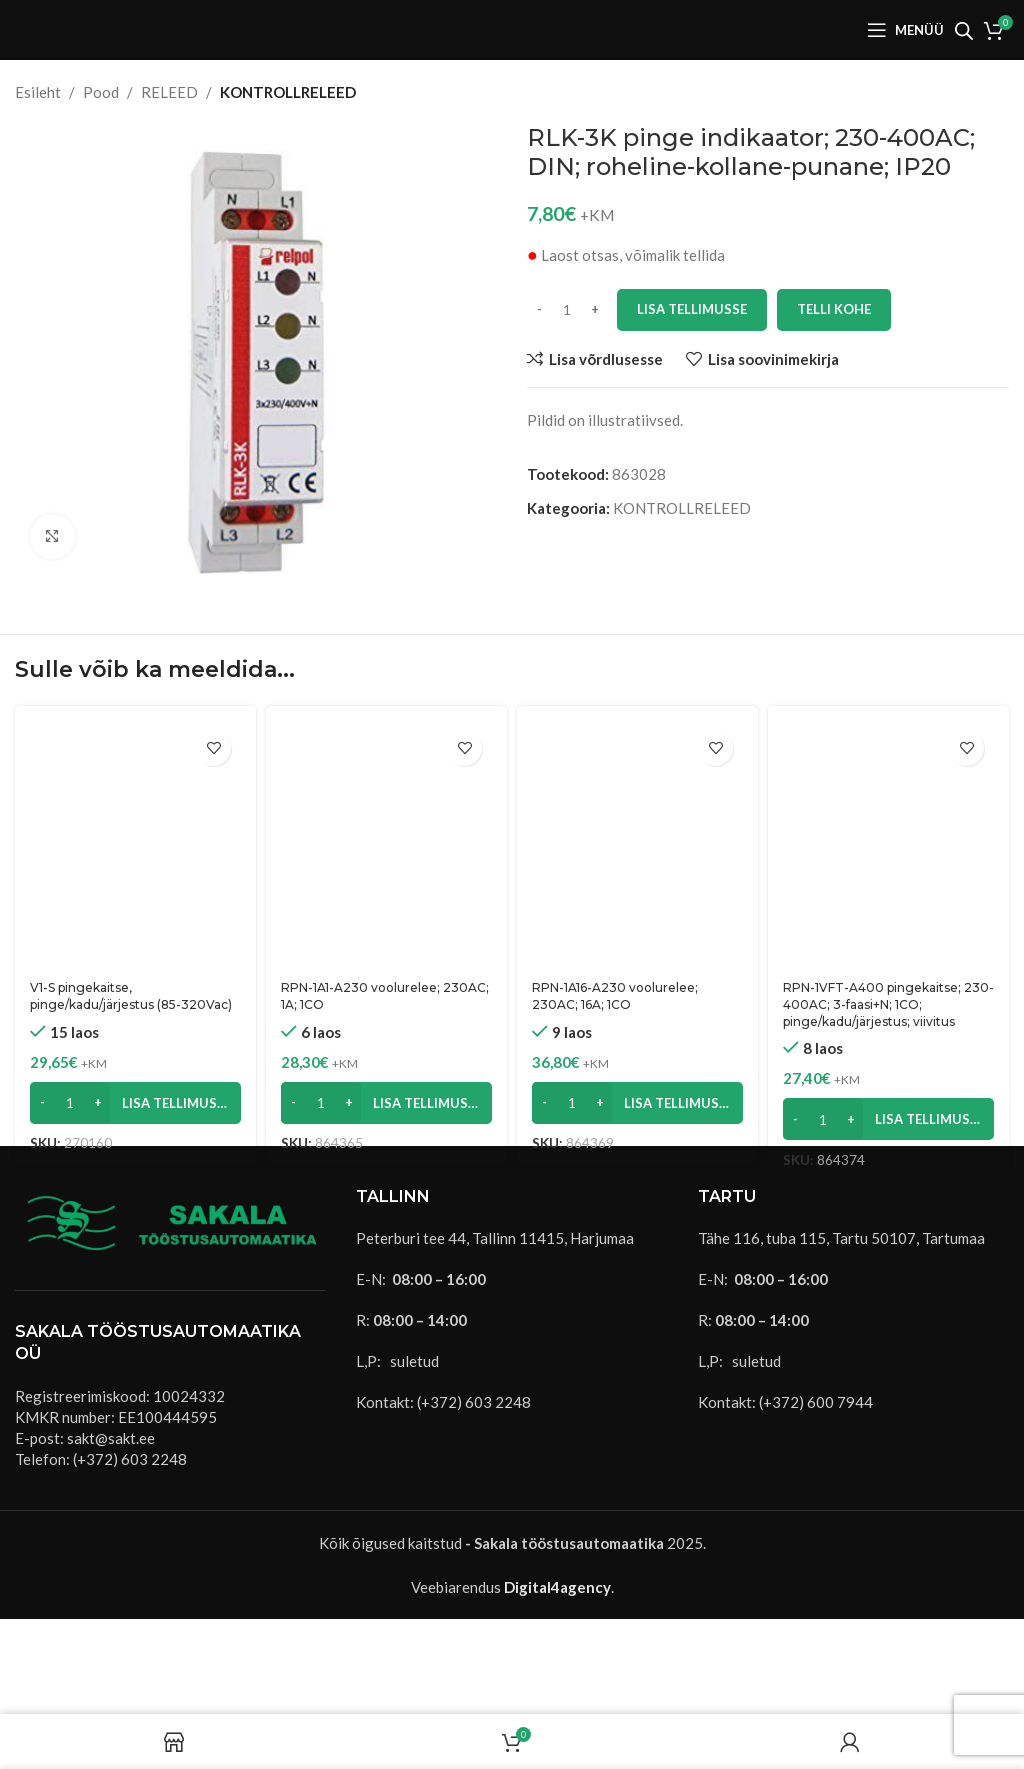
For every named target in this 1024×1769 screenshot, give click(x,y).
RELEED (169, 92)
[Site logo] (90, 28)
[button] (135, 1103)
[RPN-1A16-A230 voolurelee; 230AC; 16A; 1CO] (637, 846)
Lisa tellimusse (692, 309)
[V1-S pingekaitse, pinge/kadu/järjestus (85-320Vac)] (135, 846)
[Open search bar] (964, 30)
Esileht (38, 92)
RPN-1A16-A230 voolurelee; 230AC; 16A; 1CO (615, 996)
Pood (101, 92)
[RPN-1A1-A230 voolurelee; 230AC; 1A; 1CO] (386, 846)
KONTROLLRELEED (288, 92)
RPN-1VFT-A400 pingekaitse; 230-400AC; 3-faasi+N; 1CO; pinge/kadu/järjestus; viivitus (888, 1004)
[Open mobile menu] (905, 30)
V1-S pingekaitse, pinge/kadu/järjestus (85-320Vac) (131, 996)
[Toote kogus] (567, 310)
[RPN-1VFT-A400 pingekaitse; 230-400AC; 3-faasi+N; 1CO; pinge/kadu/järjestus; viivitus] (888, 846)
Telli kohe (834, 309)
